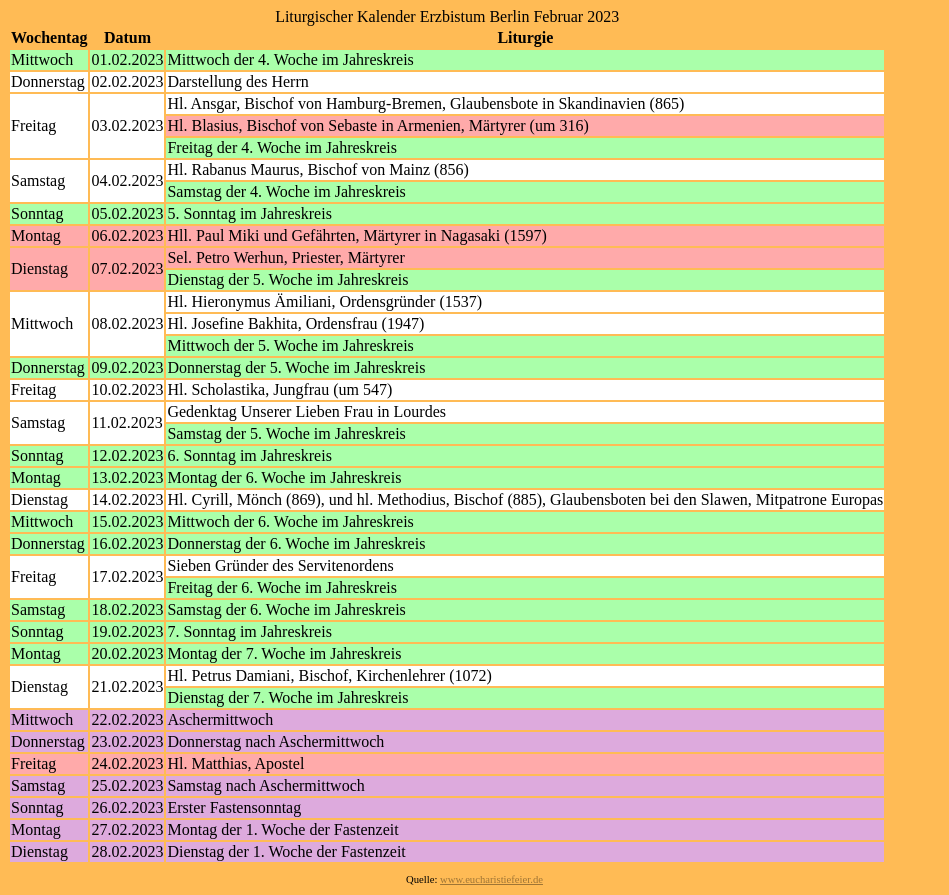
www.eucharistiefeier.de (491, 879)
